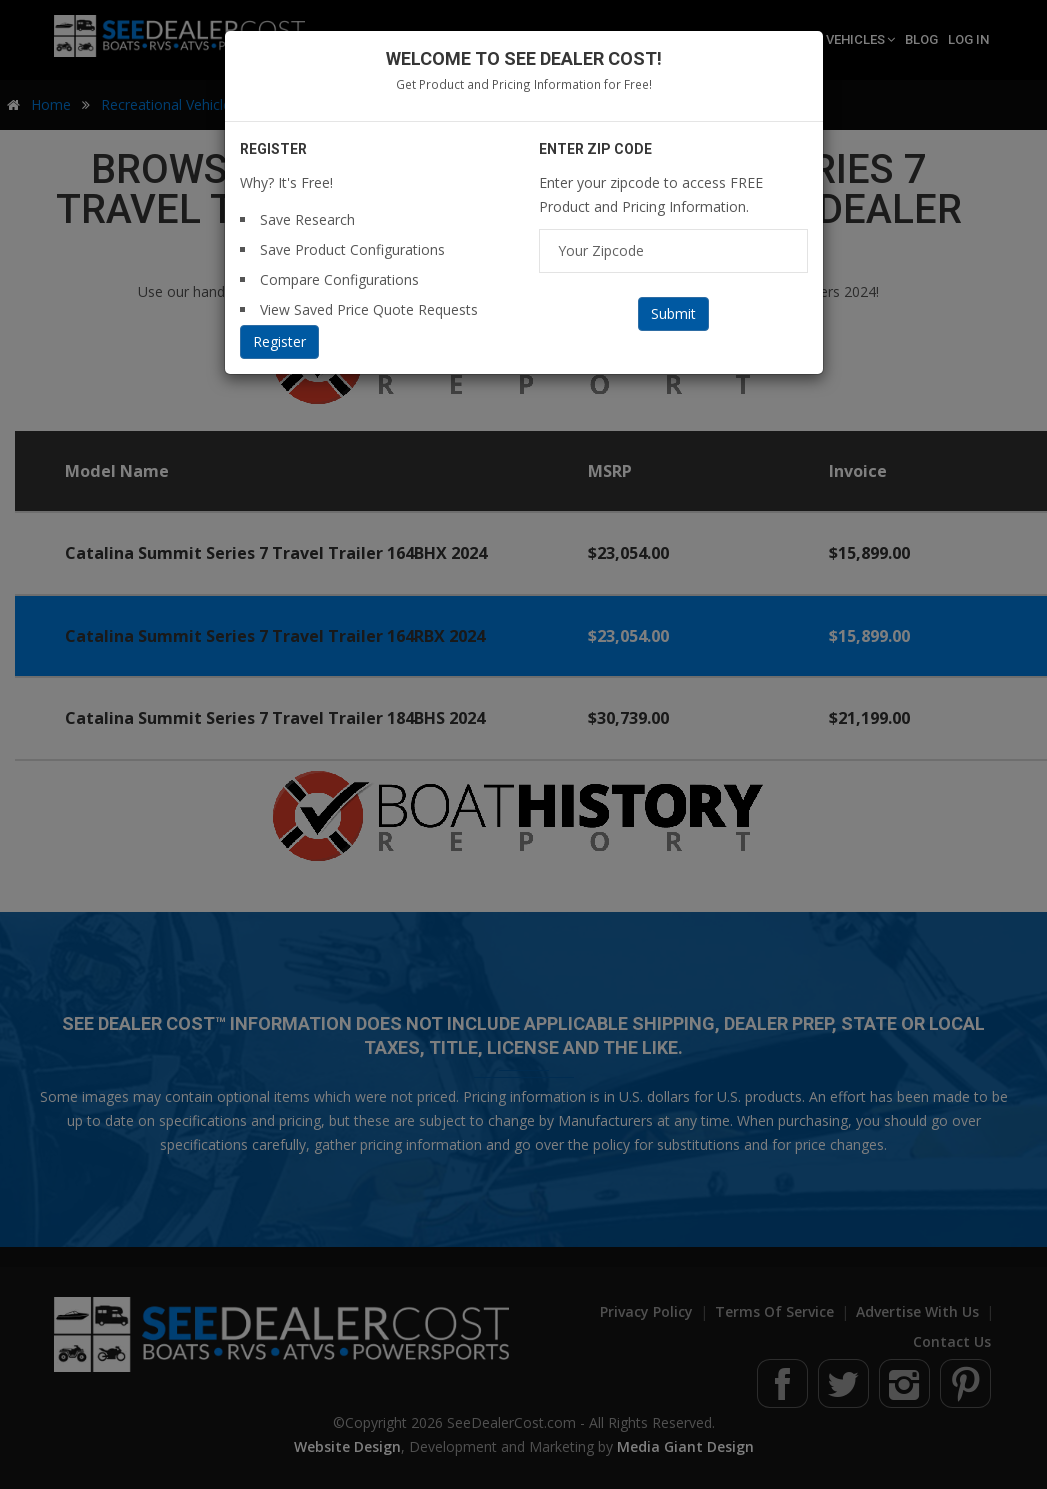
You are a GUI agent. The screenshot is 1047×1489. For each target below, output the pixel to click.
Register (279, 341)
